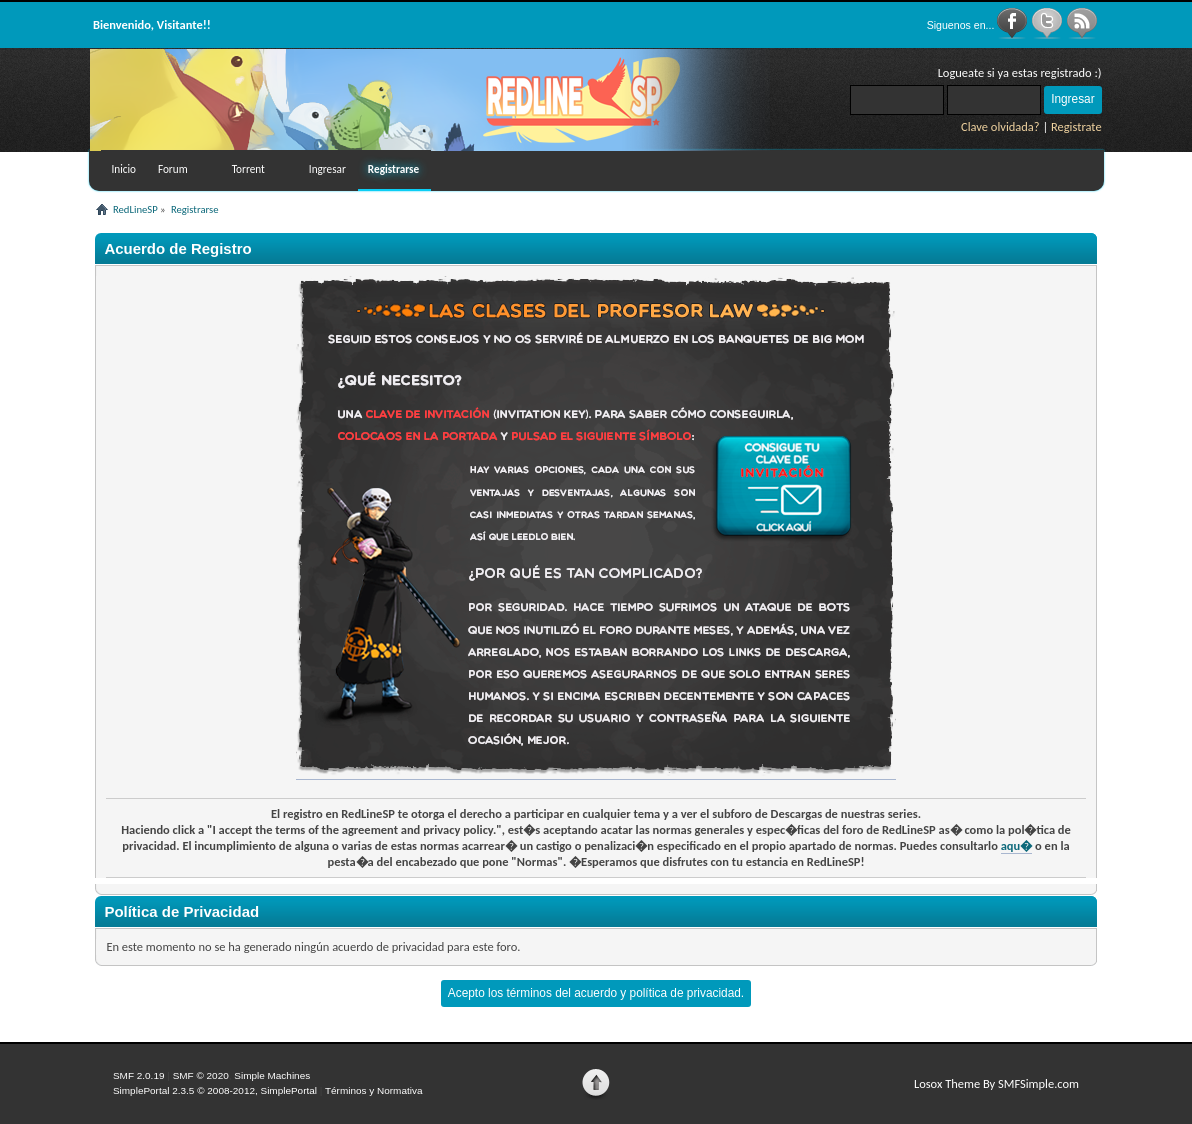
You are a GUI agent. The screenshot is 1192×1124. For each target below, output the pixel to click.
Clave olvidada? (1000, 126)
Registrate (1076, 126)
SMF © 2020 (201, 1075)
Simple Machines (272, 1075)
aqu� (1017, 845)
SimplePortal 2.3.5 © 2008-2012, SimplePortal (215, 1090)
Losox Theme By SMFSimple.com (996, 1083)
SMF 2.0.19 (139, 1075)
